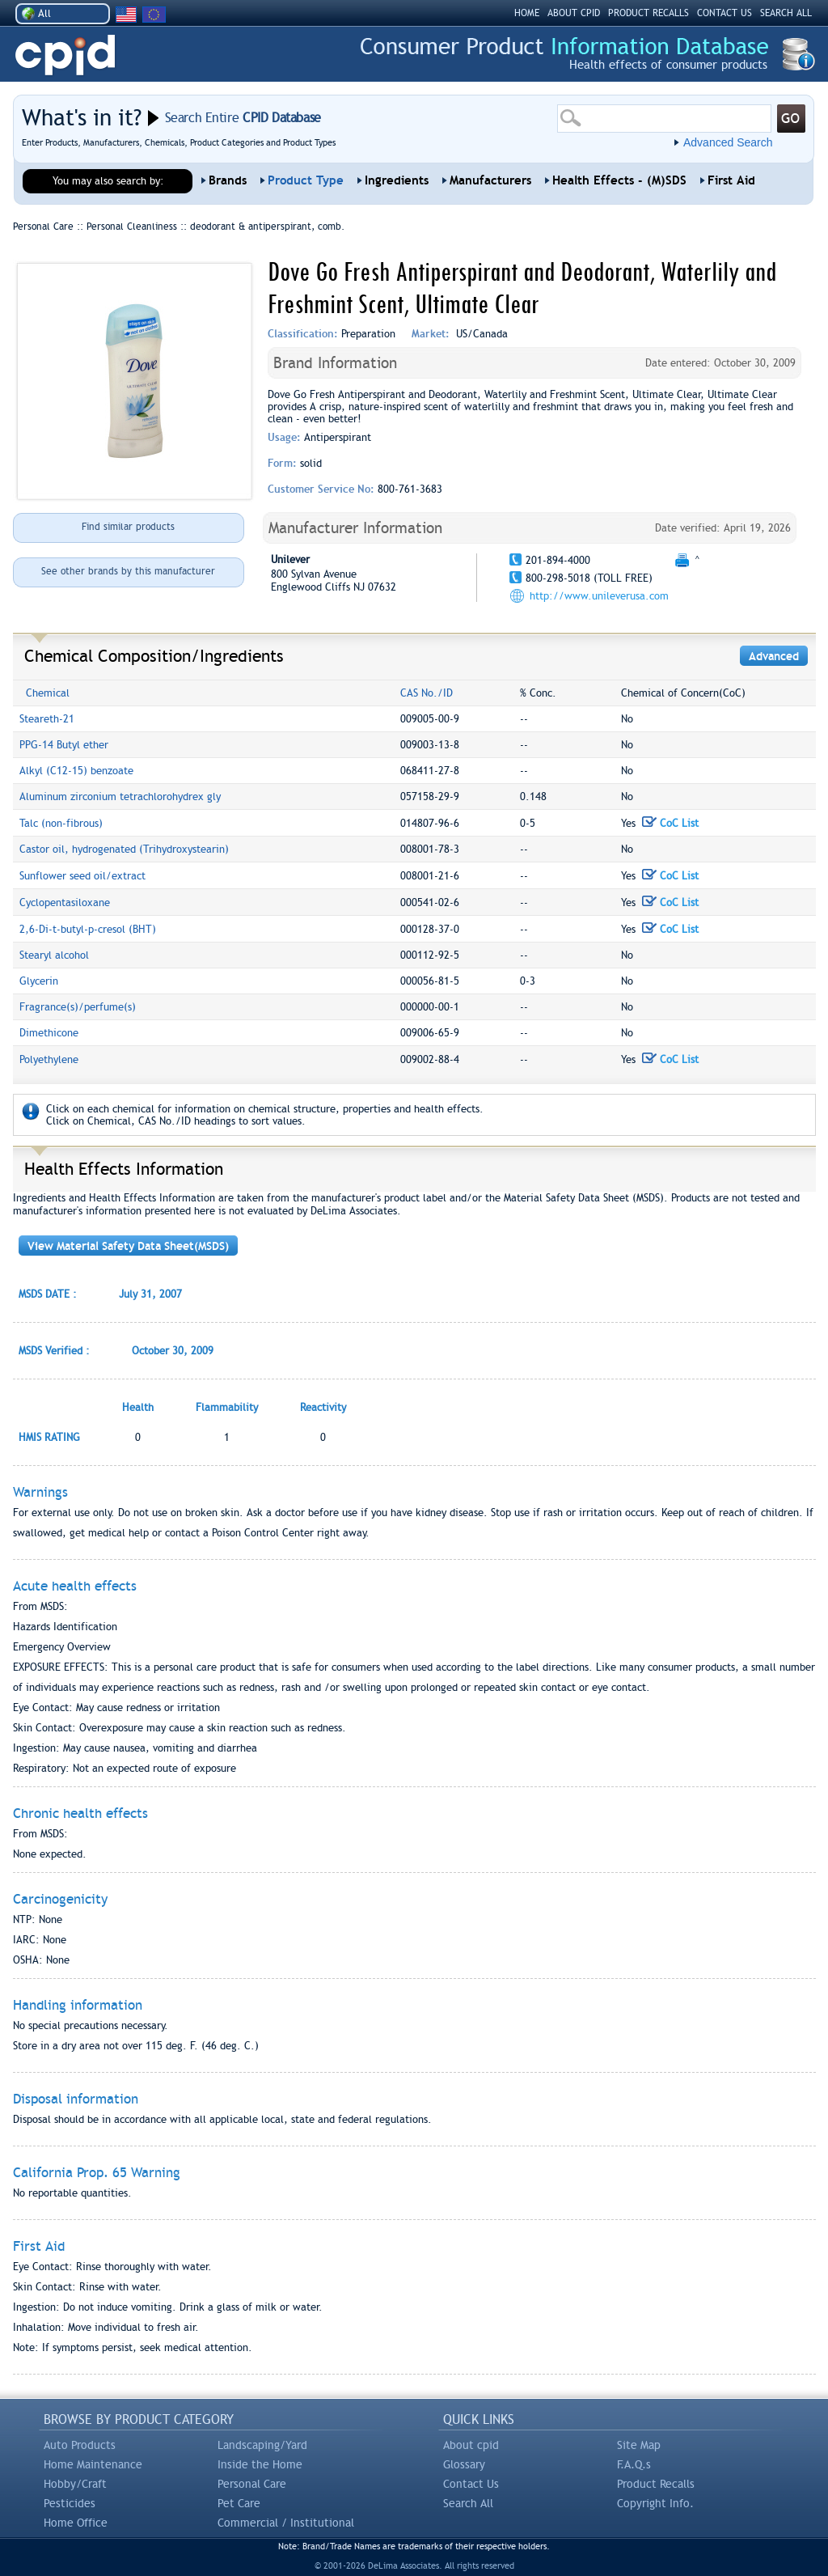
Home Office (76, 2522)
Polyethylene (48, 1059)
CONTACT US (724, 13)
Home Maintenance (93, 2464)
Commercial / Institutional (286, 2522)
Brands (228, 180)
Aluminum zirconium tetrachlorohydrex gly (120, 796)
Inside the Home (260, 2464)
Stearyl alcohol (54, 955)
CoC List (670, 823)
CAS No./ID (426, 693)
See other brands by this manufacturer (128, 571)
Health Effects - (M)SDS (619, 180)
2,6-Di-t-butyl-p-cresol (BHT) (87, 929)
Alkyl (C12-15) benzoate (76, 771)
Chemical (48, 693)
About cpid (471, 2444)
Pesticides (69, 2503)
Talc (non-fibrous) (61, 823)
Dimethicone (48, 1033)
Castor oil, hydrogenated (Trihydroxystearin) (124, 849)
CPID (65, 55)
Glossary (464, 2464)
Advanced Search (728, 142)
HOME (526, 13)
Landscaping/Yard (262, 2444)
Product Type (306, 180)
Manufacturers (490, 180)
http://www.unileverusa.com (599, 596)
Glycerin (38, 981)
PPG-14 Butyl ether (63, 745)
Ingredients (397, 180)
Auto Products (80, 2444)
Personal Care (252, 2483)
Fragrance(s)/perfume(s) (77, 1007)
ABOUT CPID (573, 13)
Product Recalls (656, 2483)
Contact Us (471, 2483)
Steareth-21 (46, 719)
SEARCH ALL (786, 13)
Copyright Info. (655, 2503)
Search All (468, 2503)
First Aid (731, 180)
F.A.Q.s (634, 2464)
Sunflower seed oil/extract (82, 876)
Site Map (639, 2444)
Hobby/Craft (75, 2483)
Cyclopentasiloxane (64, 902)
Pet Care (239, 2503)
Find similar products (128, 526)
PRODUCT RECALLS (648, 13)
